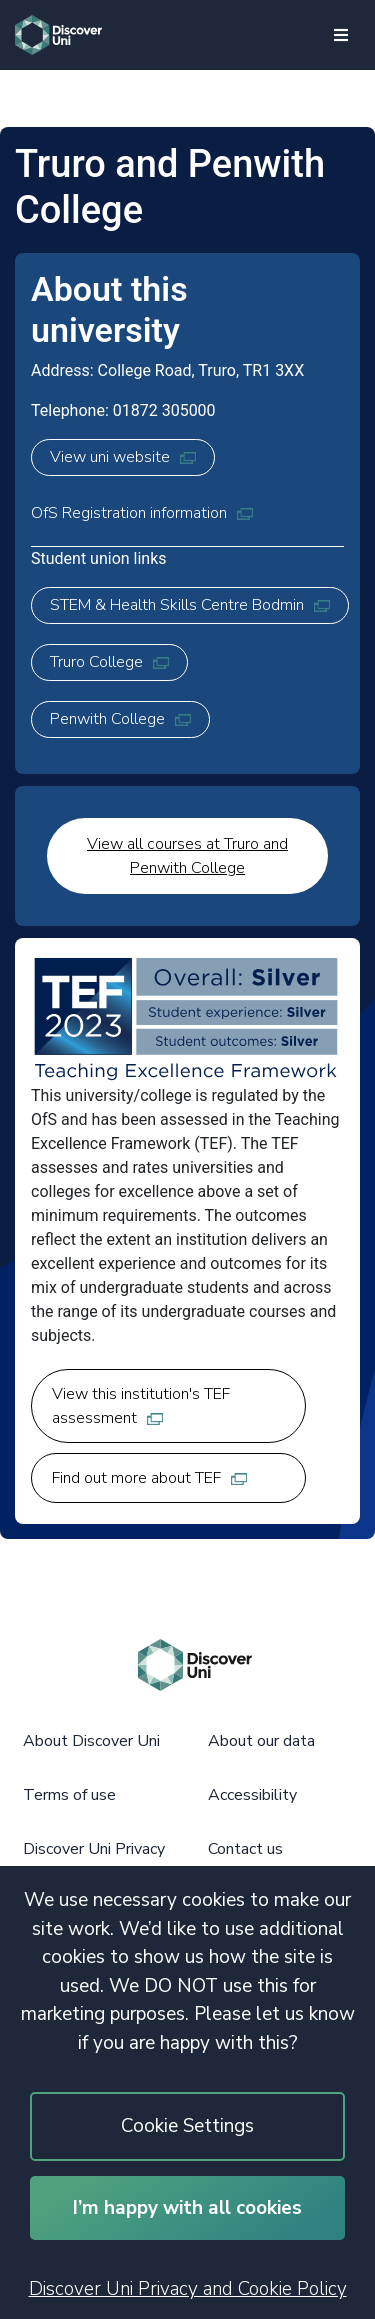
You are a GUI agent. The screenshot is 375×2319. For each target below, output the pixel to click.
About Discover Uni (91, 1741)
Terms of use (69, 1795)
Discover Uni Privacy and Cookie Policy (188, 2289)
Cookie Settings (187, 2126)
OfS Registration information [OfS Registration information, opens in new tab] (142, 513)
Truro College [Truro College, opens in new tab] (109, 662)
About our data (261, 1741)
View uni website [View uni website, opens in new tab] (123, 457)
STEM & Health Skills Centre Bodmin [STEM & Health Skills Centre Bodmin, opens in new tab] (190, 605)
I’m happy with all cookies (187, 2208)
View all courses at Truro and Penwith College (187, 856)
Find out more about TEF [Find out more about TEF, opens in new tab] (149, 1478)
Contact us (245, 1849)
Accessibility (252, 1795)
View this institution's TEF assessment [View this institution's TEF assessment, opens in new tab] (141, 1406)
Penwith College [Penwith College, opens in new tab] (120, 719)
